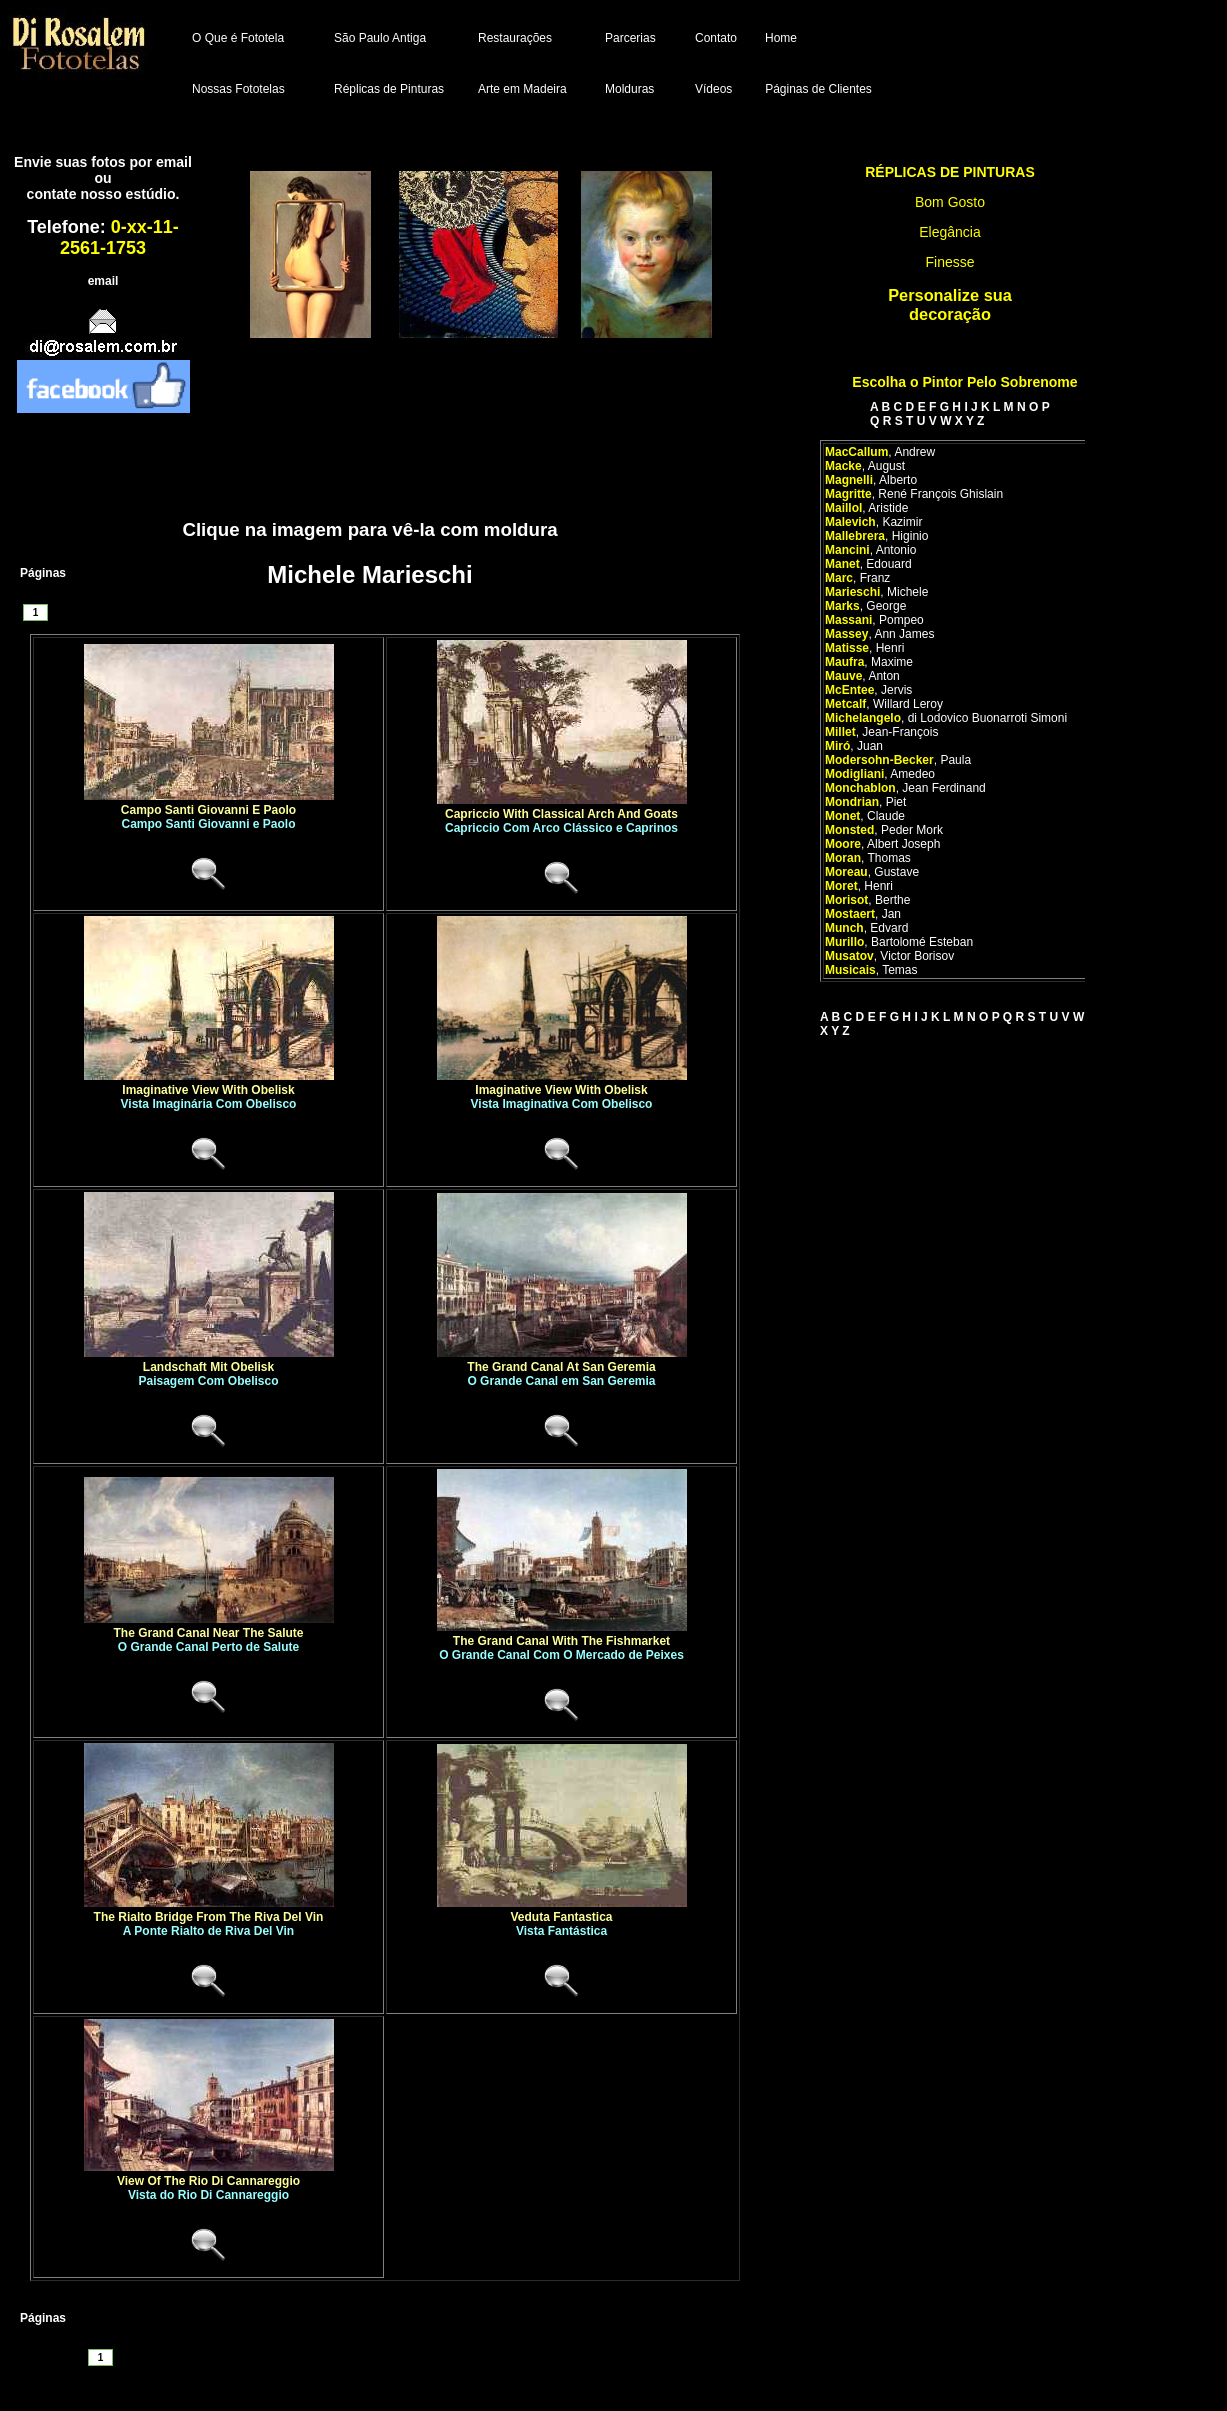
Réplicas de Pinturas (389, 89)
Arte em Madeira (522, 89)
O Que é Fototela (238, 38)
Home (781, 38)
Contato (716, 38)
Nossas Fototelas (238, 89)
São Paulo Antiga (380, 38)
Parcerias (630, 38)
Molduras (629, 89)
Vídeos (713, 89)
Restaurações (515, 38)
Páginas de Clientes (818, 89)
